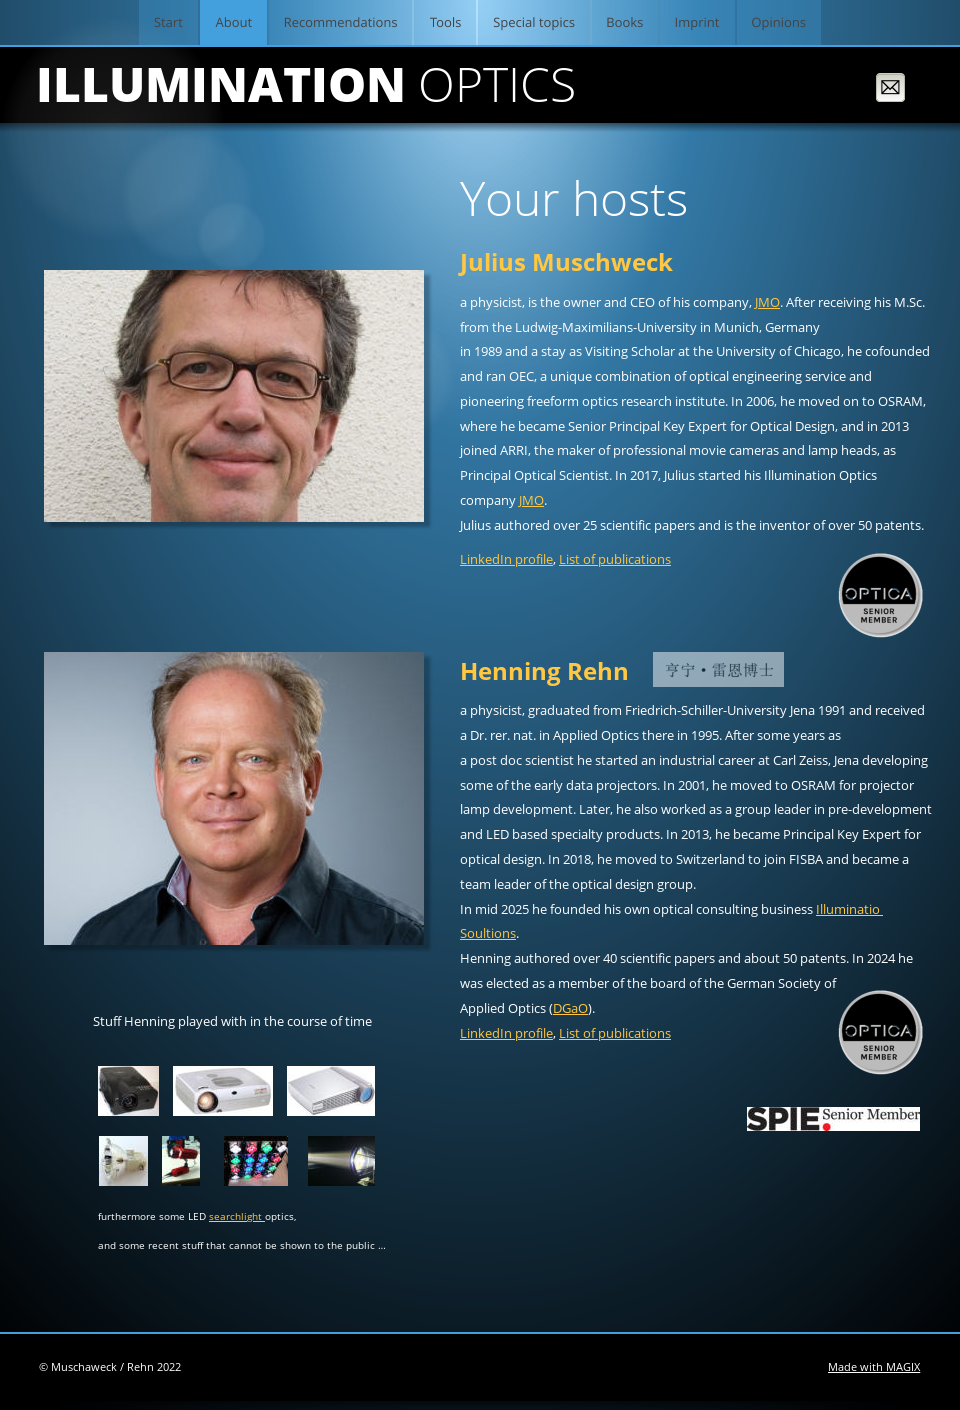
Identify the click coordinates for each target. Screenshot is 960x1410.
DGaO (570, 1008)
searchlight (237, 1216)
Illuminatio (849, 909)
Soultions (488, 933)
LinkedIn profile (506, 559)
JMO (767, 302)
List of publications (615, 559)
